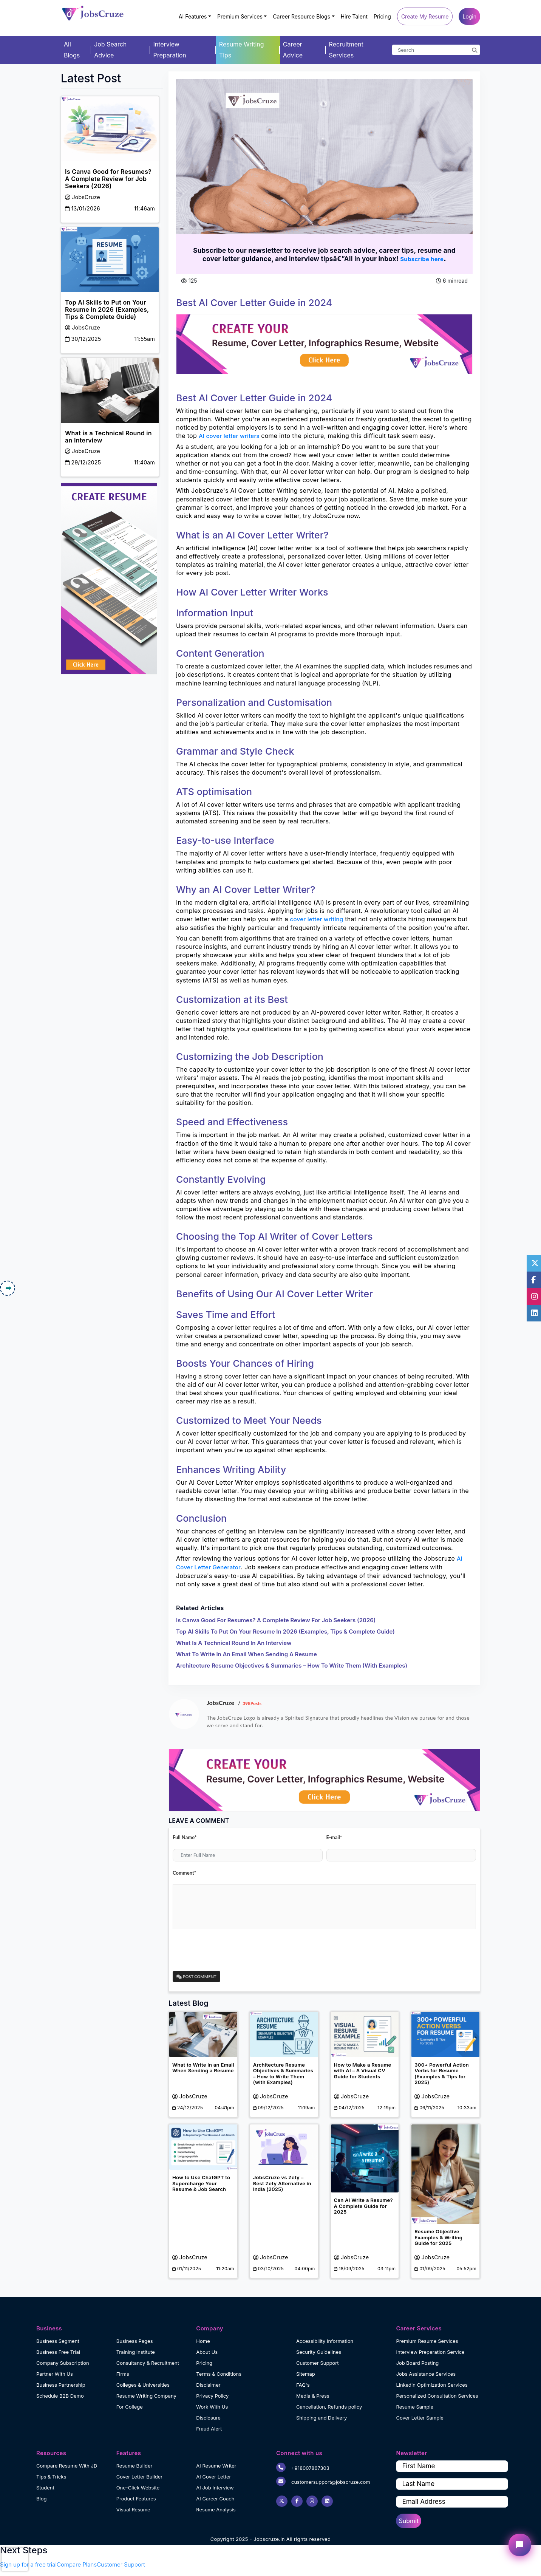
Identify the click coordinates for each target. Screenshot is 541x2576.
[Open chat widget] (520, 2545)
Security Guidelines (318, 2352)
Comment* (184, 1873)
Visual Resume (133, 2509)
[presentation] (230, 1950)
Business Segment (57, 2341)
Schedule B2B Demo (60, 2396)
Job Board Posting (417, 2363)
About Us (207, 2352)
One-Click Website (138, 2488)
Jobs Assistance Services (426, 2374)
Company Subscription (62, 2363)
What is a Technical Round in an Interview (234, 1642)
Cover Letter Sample (419, 2418)
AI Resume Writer (216, 2466)
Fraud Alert (209, 2429)
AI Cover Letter (213, 2477)
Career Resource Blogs (301, 16)
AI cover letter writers (230, 435)
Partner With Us (54, 2374)
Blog (41, 2499)
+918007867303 (302, 2467)
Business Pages (134, 2341)
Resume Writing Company (146, 2396)
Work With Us (212, 2407)
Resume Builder (134, 2466)
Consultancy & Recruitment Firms (147, 2368)
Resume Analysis (215, 2509)
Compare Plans (77, 2564)
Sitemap (305, 2374)
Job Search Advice (110, 49)
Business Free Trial (58, 2352)
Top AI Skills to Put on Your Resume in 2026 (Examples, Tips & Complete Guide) (285, 1631)
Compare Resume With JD (66, 2466)
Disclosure (208, 2418)
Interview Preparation (169, 49)
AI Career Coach (215, 2499)
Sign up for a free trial (28, 2564)
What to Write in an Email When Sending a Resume (246, 1654)
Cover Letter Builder (139, 2477)
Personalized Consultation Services (437, 2396)
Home (203, 2341)
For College (129, 2407)
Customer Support (317, 2363)
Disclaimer (208, 2385)
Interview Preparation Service (430, 2352)
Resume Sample (414, 2407)
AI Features (193, 16)
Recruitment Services (346, 49)
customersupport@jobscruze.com (323, 2481)
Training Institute (135, 2352)
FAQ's (303, 2385)
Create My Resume (425, 16)
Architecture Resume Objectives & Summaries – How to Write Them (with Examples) (291, 1665)
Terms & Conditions (218, 2374)
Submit (409, 2521)
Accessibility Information (324, 2341)
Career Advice (293, 49)
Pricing (382, 16)
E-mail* (334, 1837)
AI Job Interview (214, 2488)
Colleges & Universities (143, 2385)
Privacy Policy (212, 2396)
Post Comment (196, 1976)
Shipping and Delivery (321, 2418)
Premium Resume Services (427, 2341)
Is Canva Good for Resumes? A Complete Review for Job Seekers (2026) (276, 1620)
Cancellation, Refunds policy (329, 2407)
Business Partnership (60, 2385)
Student (45, 2488)
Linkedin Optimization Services (431, 2385)
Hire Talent (354, 16)
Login (469, 16)
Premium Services (240, 16)
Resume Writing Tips (241, 49)
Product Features (136, 2499)
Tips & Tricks (51, 2477)
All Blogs (72, 49)
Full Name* (184, 1837)
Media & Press (312, 2396)
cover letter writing (316, 919)
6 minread (452, 280)
